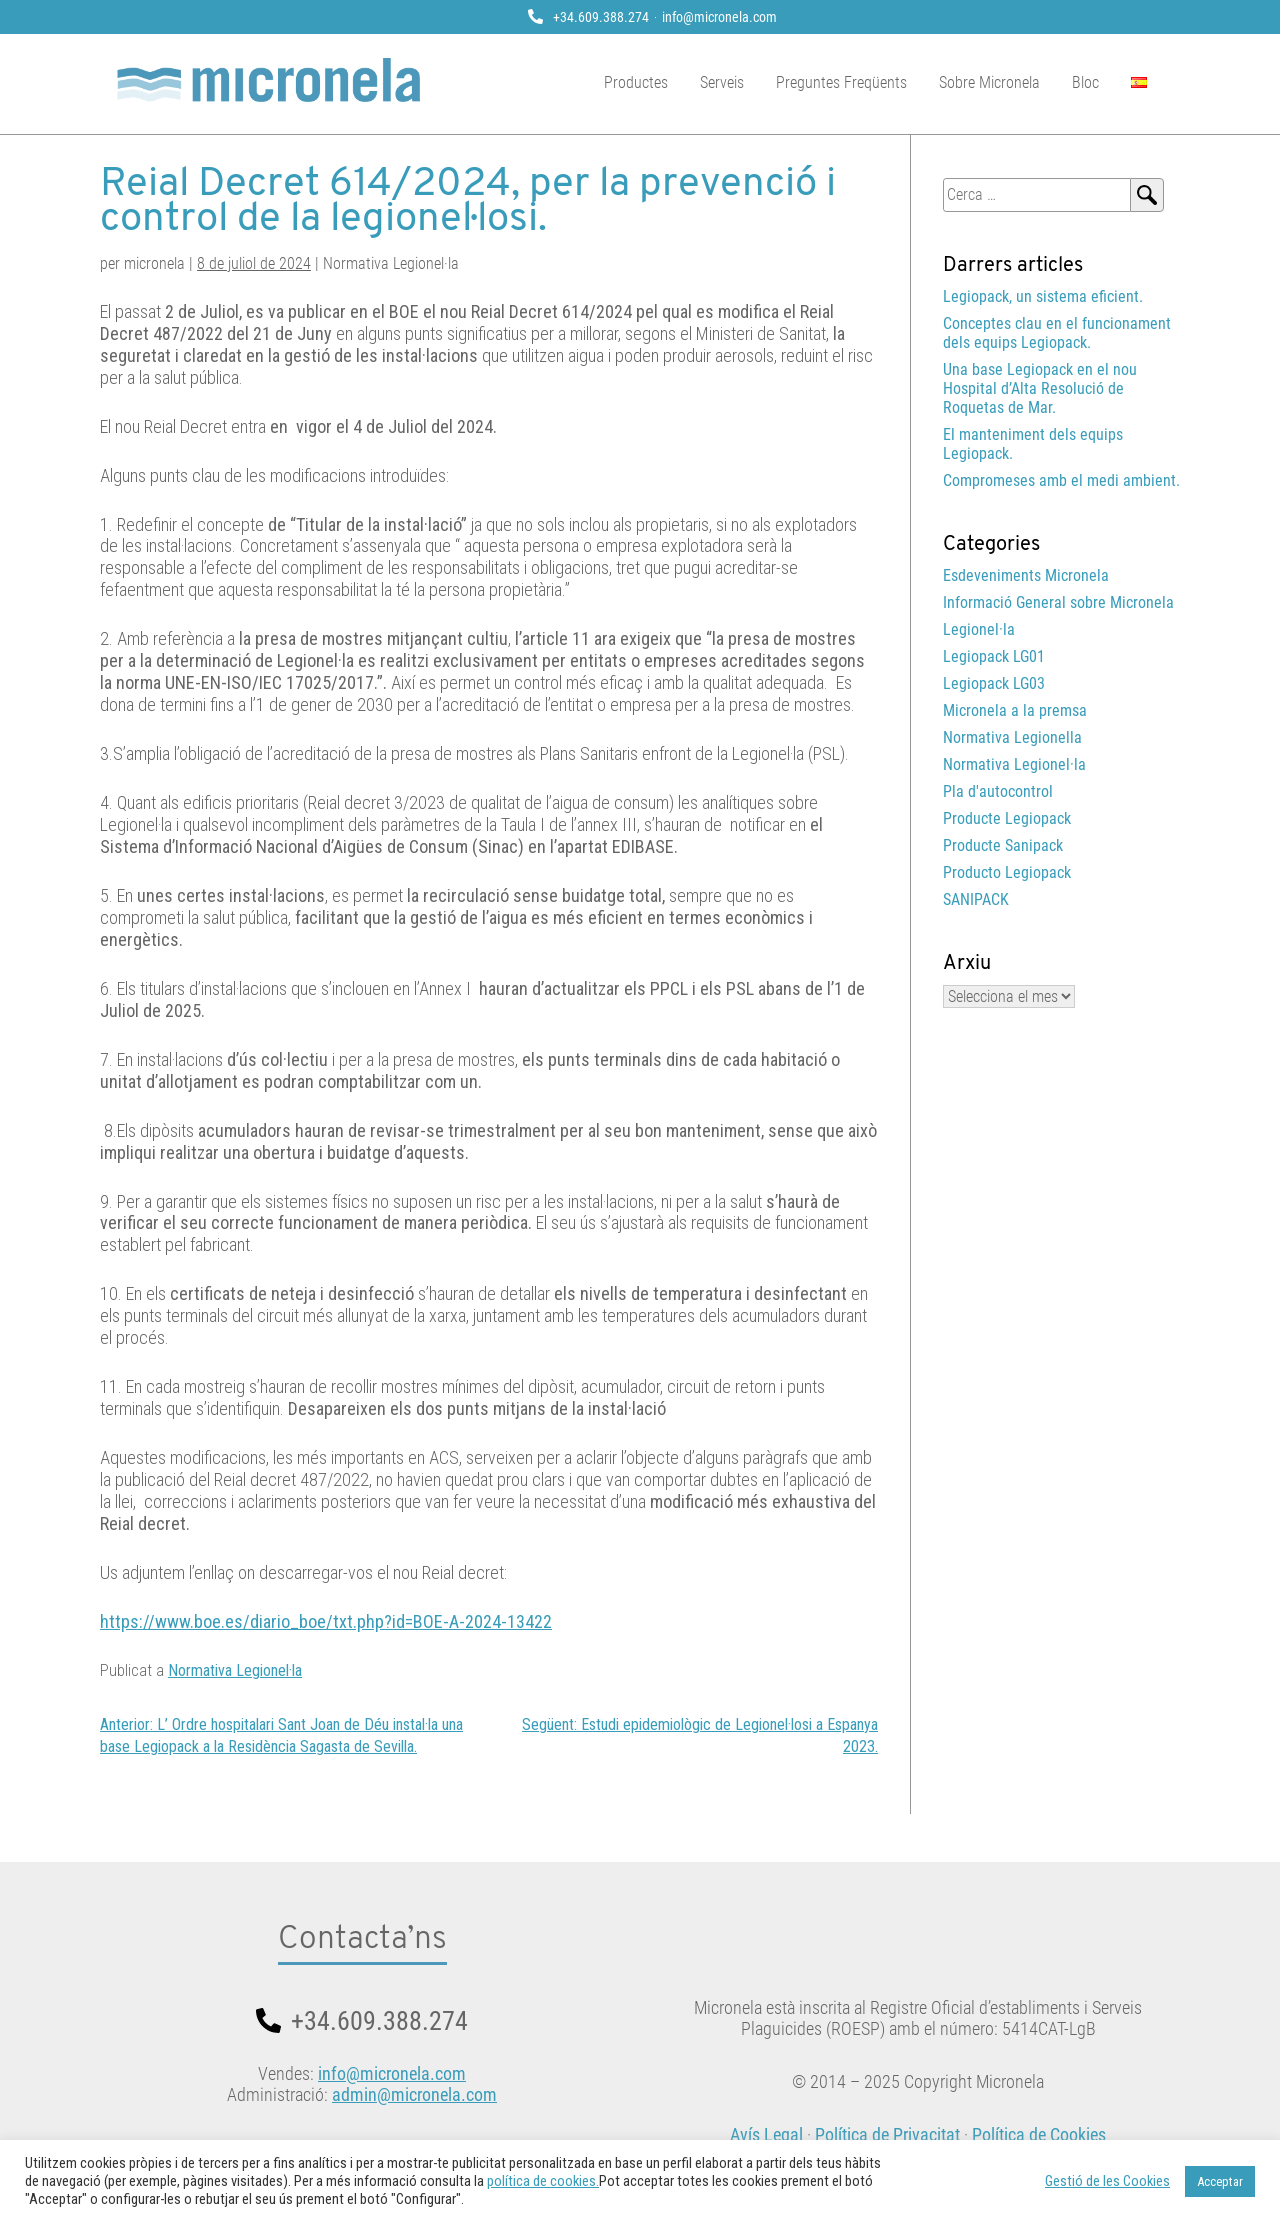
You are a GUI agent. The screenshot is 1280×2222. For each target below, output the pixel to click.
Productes (653, 82)
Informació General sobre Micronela (1058, 602)
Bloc (1102, 82)
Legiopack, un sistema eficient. (1043, 296)
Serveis (739, 82)
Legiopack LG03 (994, 683)
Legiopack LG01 (994, 656)
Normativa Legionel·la (235, 1670)
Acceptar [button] (1220, 2181)
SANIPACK (976, 899)
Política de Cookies (1039, 2134)
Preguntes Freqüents (858, 82)
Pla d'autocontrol (998, 791)
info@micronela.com (719, 17)
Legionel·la (979, 629)
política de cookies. (543, 2181)
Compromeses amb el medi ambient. (1061, 480)
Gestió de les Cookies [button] (1107, 2181)
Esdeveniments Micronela (1026, 575)
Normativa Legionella (1012, 737)
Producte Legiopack (1007, 818)
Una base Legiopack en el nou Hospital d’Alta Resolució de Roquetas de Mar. (1040, 388)
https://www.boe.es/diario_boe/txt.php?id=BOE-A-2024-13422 (326, 1621)
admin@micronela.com (414, 2094)
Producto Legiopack (1007, 872)
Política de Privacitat (887, 2134)
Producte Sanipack (1003, 845)
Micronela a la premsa (1015, 710)
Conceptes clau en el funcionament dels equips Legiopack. (1057, 333)
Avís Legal (766, 2134)
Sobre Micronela (1006, 82)
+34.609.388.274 (601, 17)
